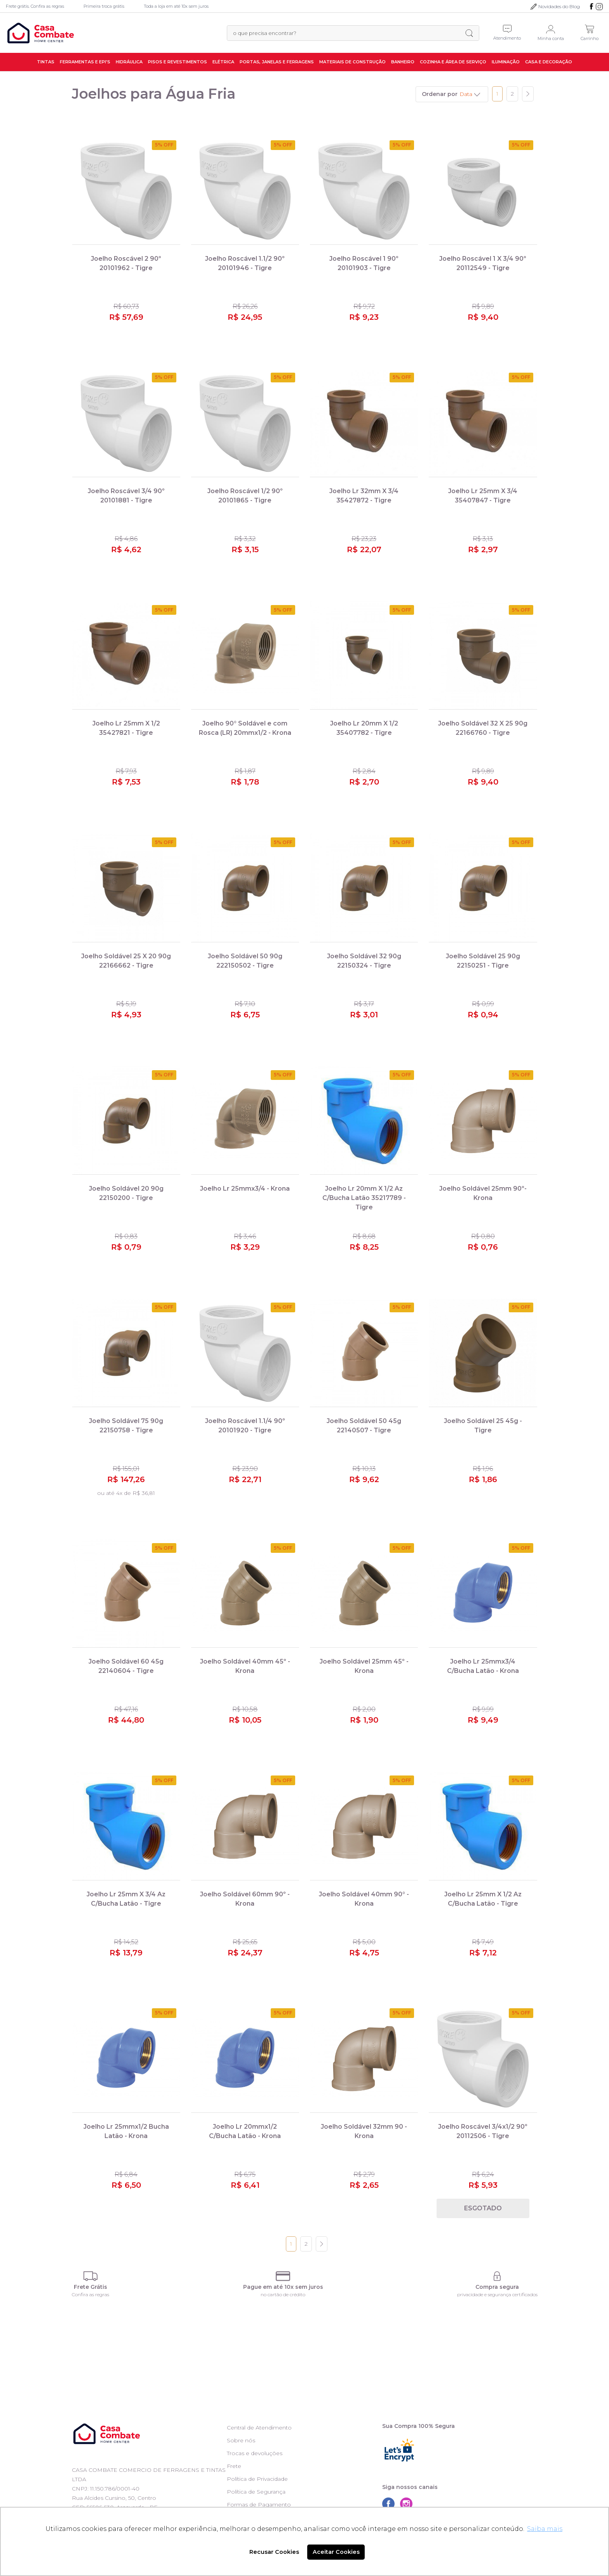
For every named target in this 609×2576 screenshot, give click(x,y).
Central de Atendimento (259, 2427)
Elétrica (223, 62)
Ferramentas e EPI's (85, 62)
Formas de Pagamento (259, 2504)
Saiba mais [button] (544, 2528)
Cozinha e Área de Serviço (453, 62)
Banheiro (402, 62)
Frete (234, 2466)
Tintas (45, 62)
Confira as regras (90, 2294)
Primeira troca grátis (104, 6)
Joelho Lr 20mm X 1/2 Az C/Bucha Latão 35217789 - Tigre (364, 1198)
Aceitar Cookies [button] (336, 2551)
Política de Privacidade (257, 2478)
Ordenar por (440, 94)
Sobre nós (241, 2440)
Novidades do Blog (559, 6)
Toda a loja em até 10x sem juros (176, 6)
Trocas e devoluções (254, 2453)
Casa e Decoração (548, 62)
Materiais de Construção (352, 62)
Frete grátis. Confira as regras (35, 6)
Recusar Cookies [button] (274, 2551)
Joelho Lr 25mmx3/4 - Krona (245, 1188)
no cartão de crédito (283, 2294)
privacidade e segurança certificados (497, 2294)
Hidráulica (129, 62)
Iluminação (506, 62)
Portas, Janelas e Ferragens (277, 62)
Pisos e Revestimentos (177, 62)
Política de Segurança (256, 2491)
